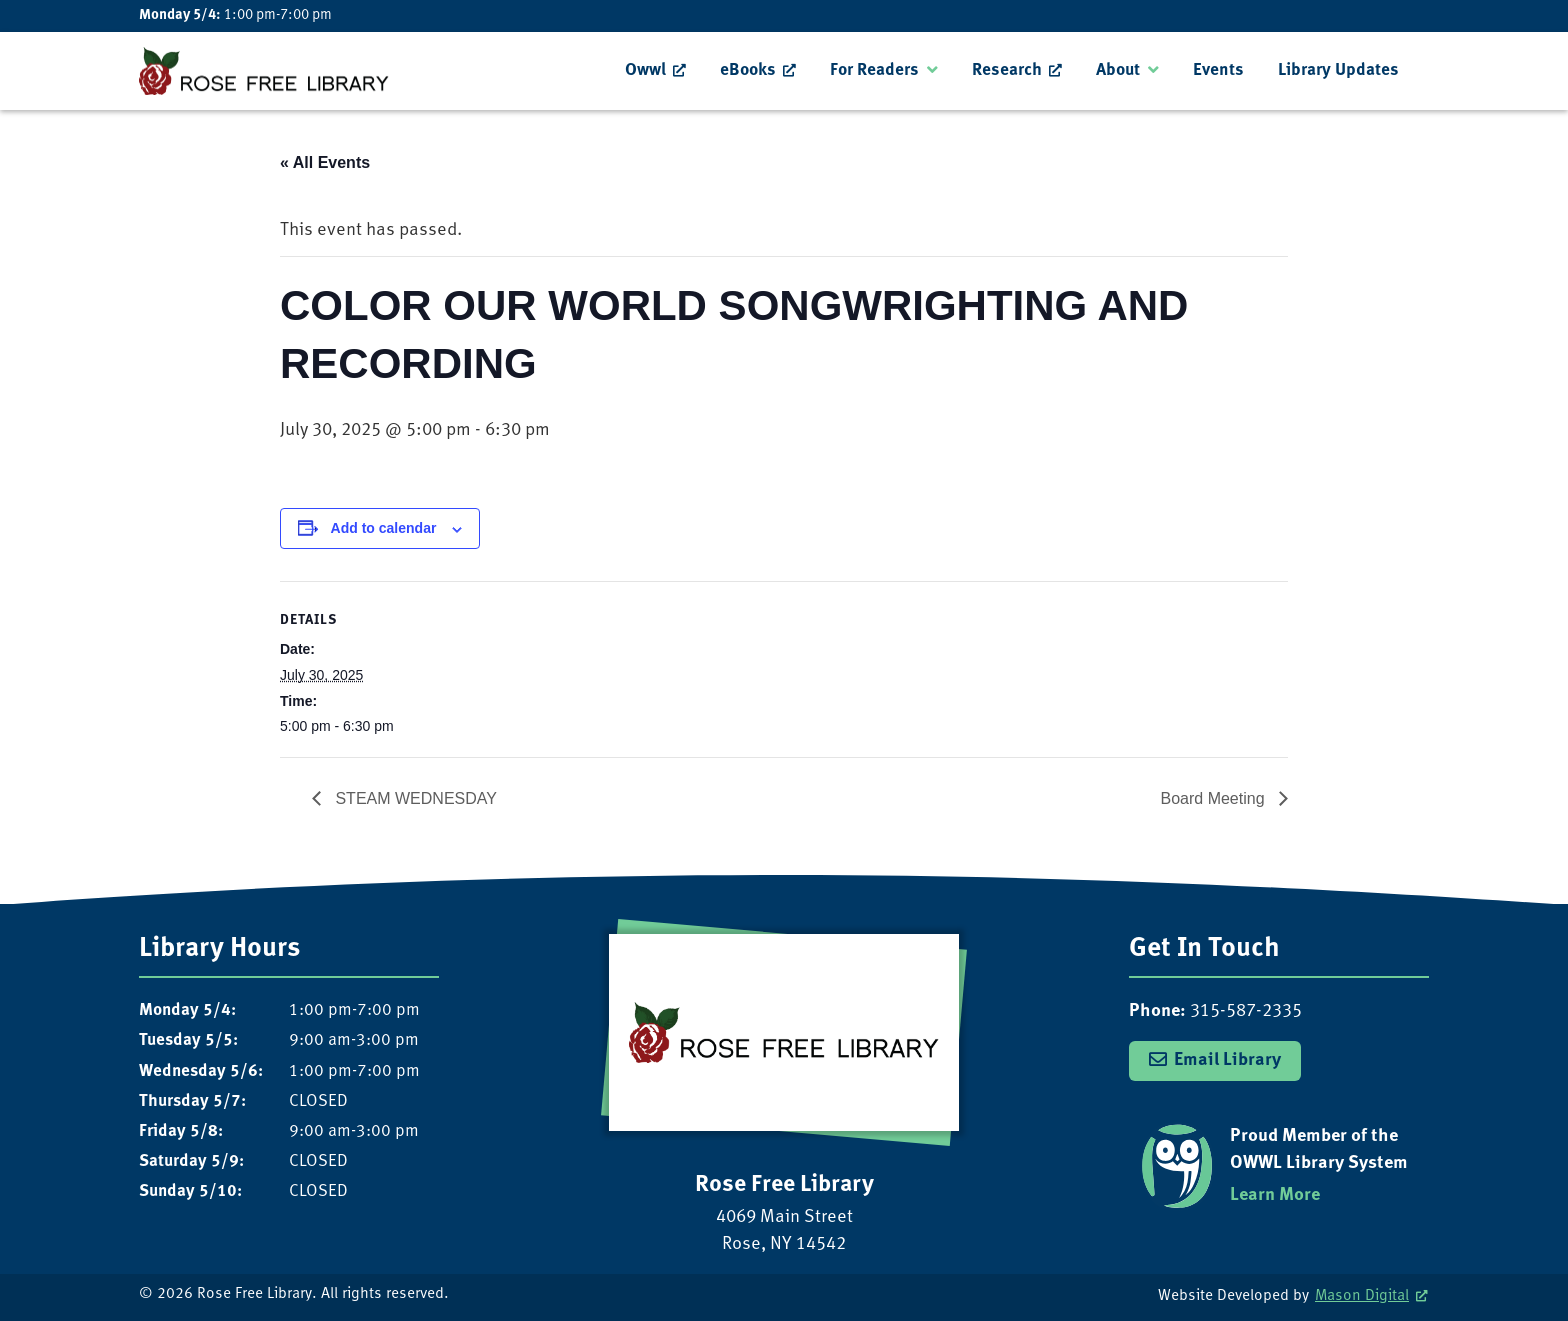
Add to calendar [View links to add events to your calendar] (384, 528)
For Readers (874, 70)
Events (1218, 70)
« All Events (325, 162)
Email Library (1227, 1060)
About (1118, 70)
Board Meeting (1214, 798)
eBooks (748, 70)
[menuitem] (655, 71)
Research (1007, 70)
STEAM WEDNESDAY (414, 798)
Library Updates (1338, 70)
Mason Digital (1362, 1296)
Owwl (645, 70)
